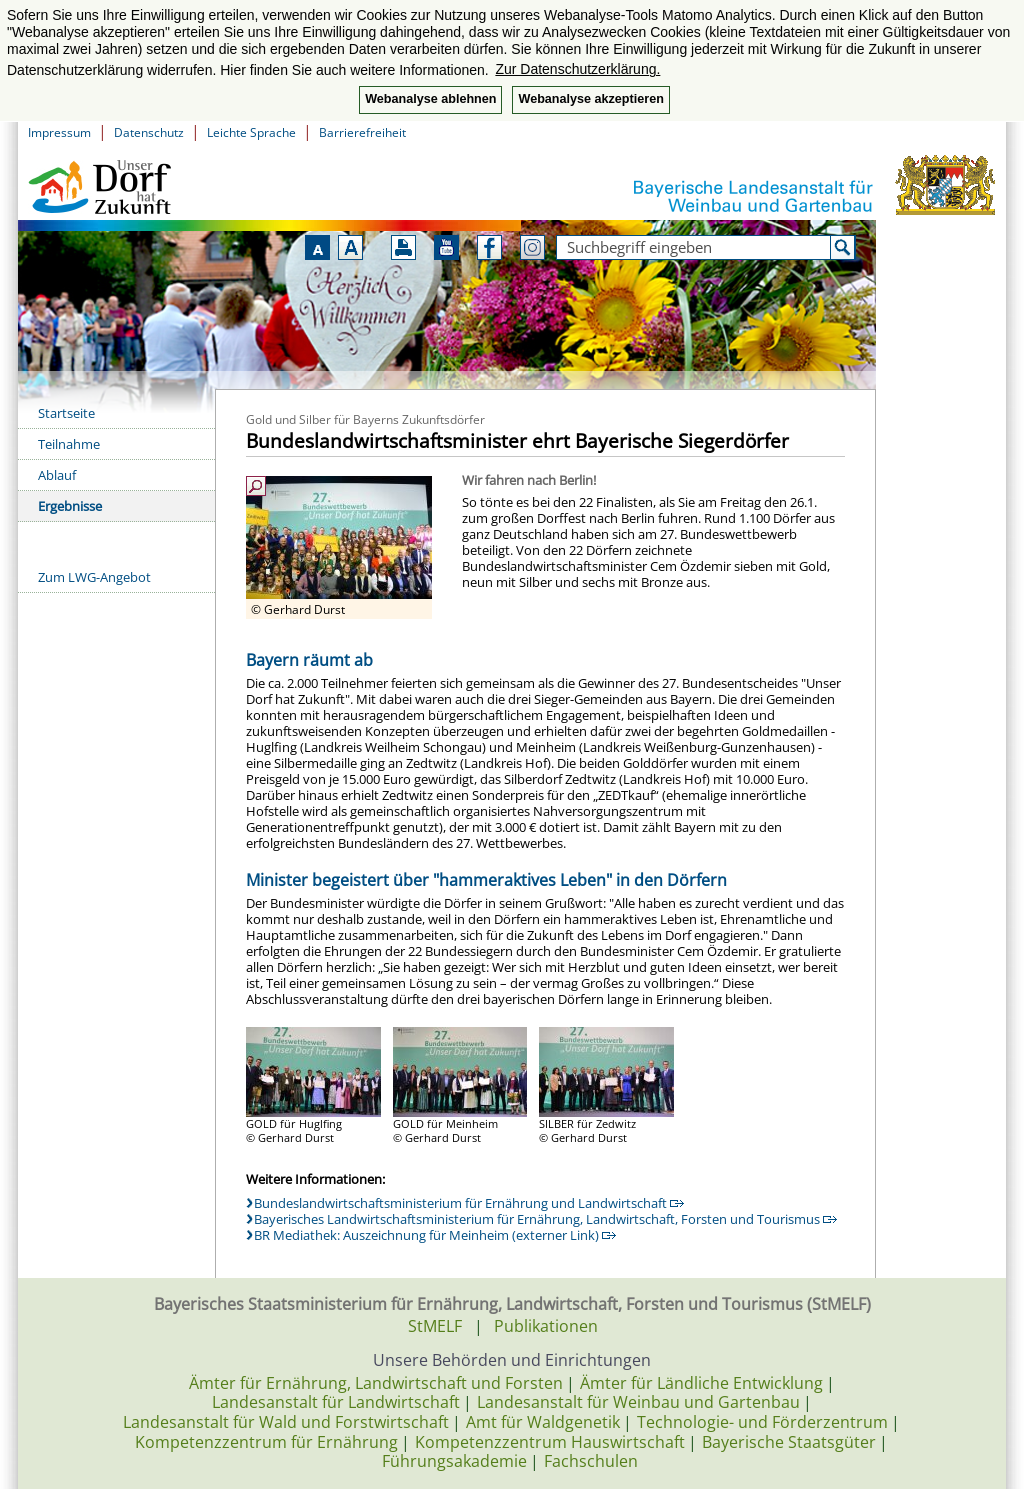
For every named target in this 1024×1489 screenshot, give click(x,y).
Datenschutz (149, 132)
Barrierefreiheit (362, 132)
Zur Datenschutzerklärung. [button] (577, 69)
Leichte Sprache (251, 132)
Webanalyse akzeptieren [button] (590, 99)
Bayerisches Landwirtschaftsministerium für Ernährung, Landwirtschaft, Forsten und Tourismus (545, 1219)
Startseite (66, 413)
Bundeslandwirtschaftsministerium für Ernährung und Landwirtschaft (469, 1203)
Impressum (59, 132)
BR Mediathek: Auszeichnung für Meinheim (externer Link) (435, 1235)
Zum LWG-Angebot (94, 577)
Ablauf (57, 475)
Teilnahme (69, 444)
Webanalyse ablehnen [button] (430, 99)
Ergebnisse (70, 506)
